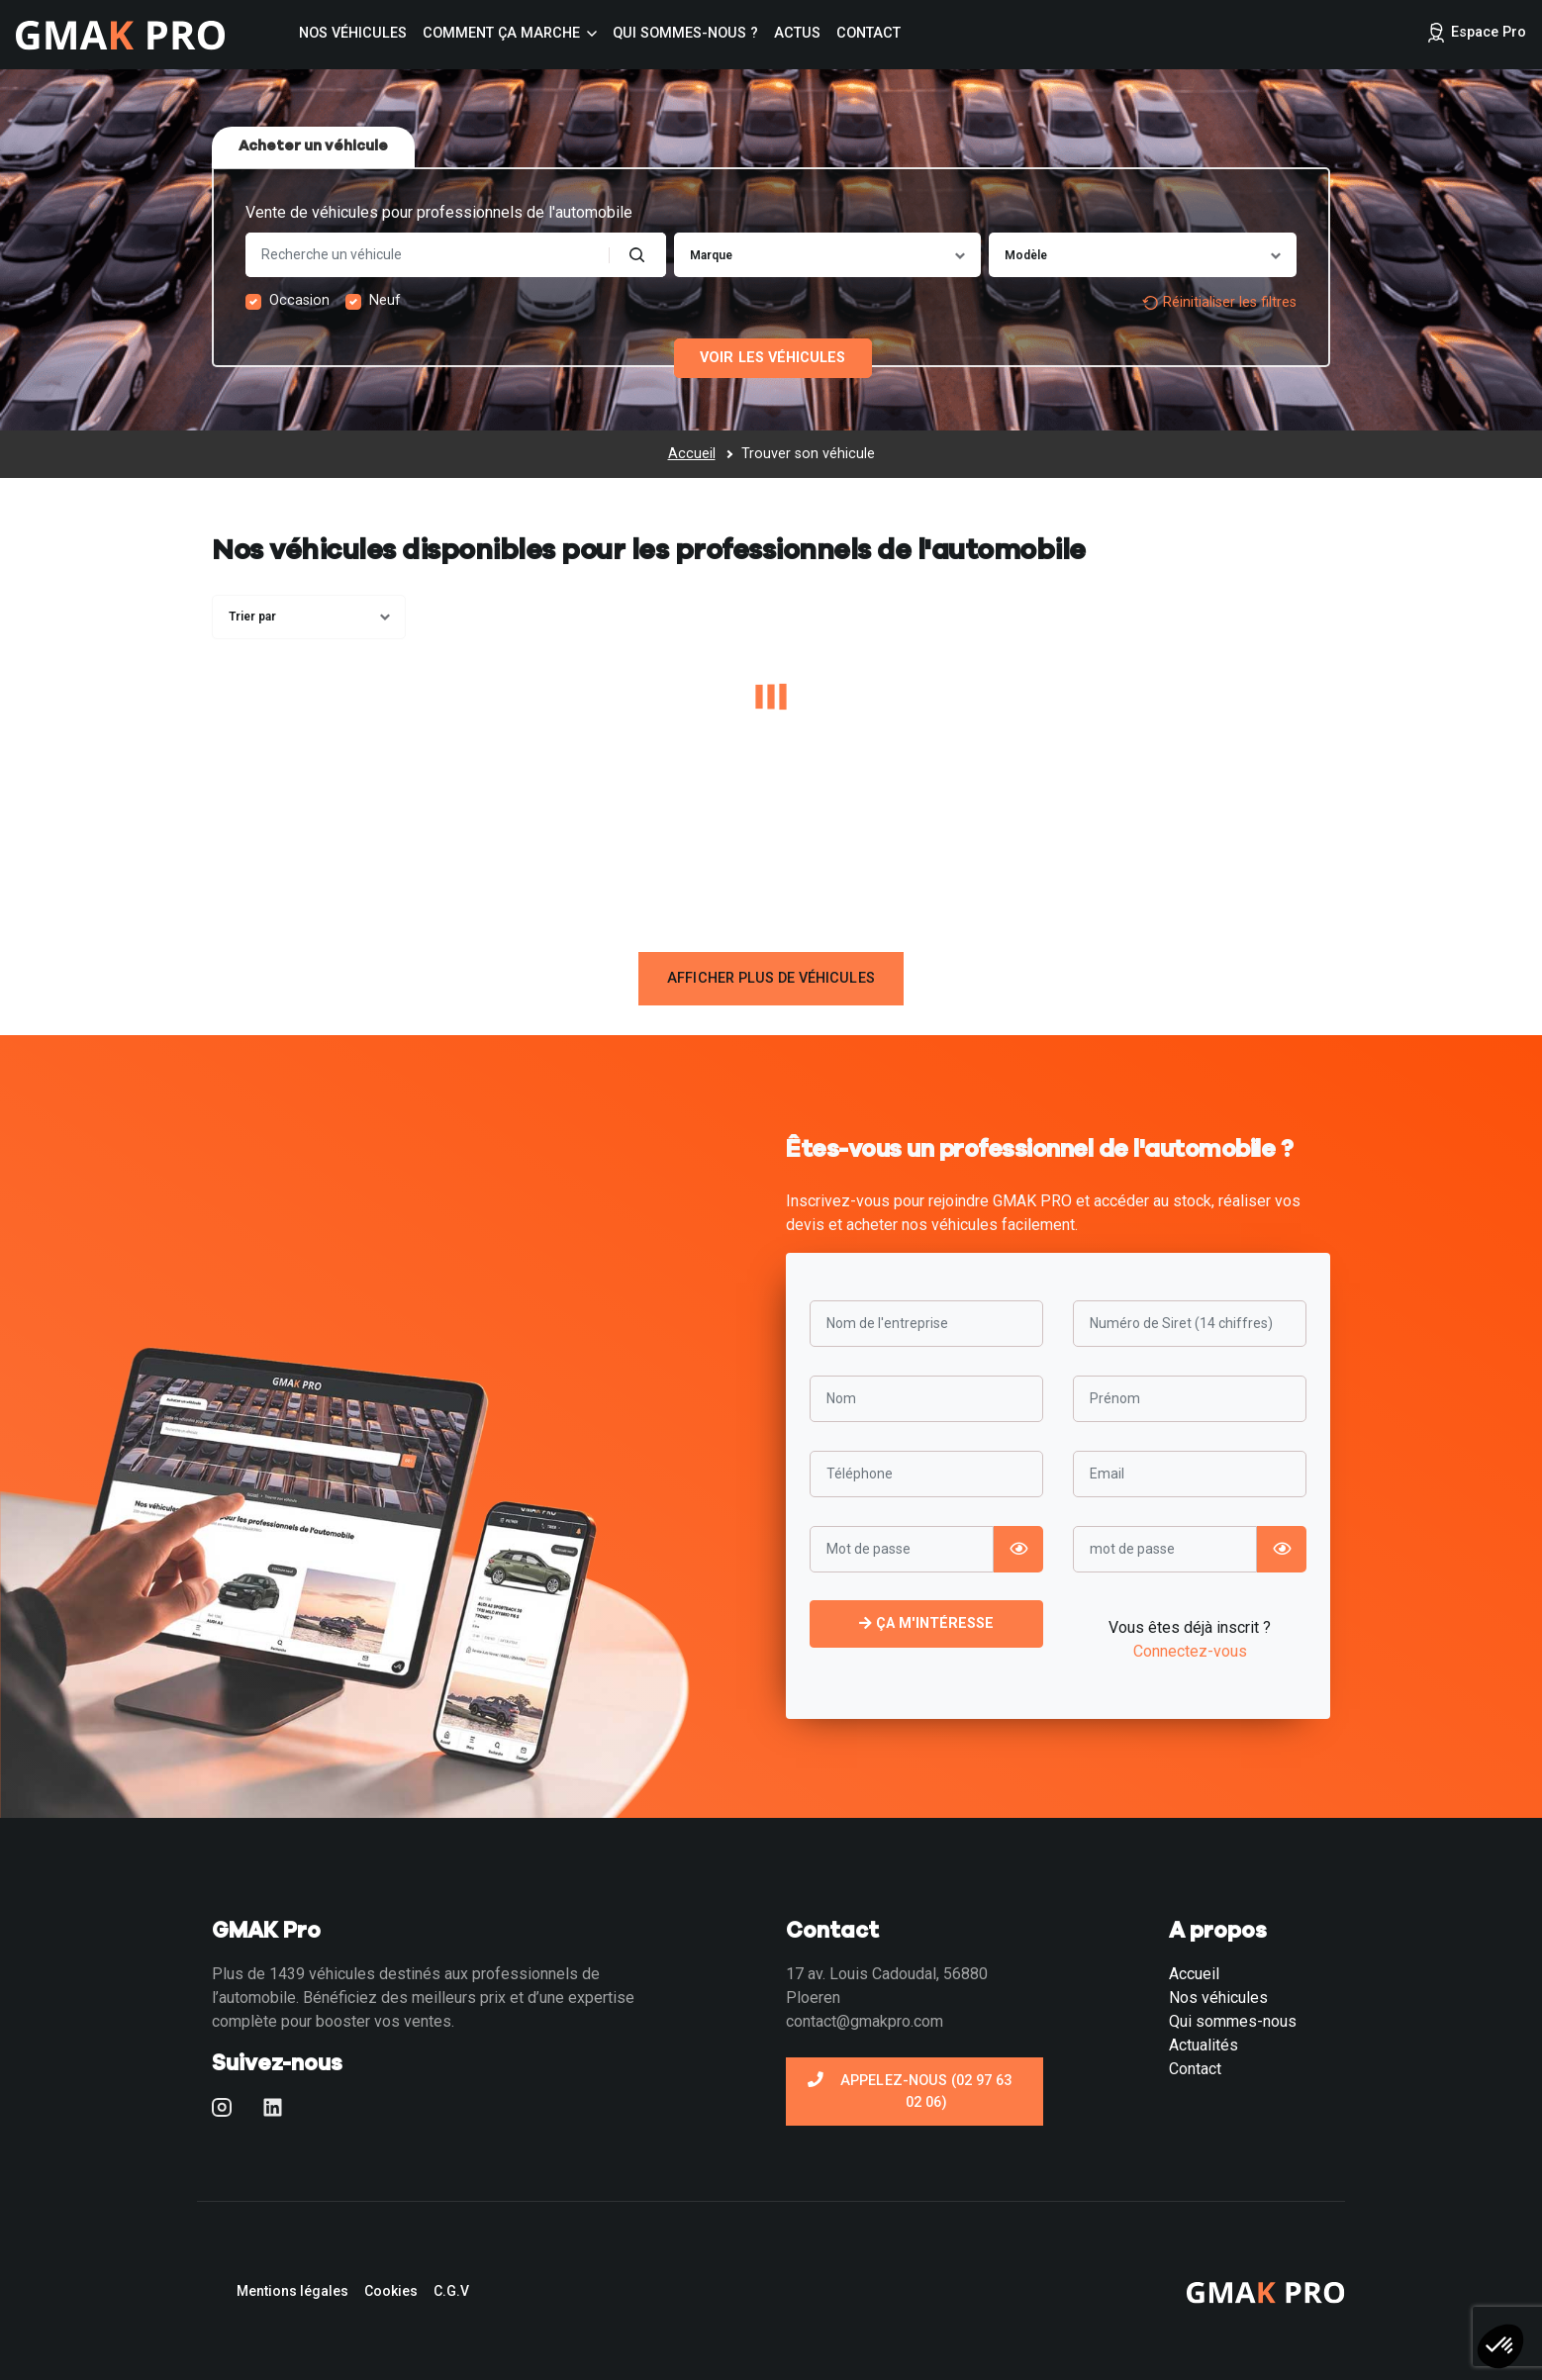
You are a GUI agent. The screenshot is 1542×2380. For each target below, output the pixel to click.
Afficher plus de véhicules (770, 978)
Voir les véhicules (772, 357)
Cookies (391, 2291)
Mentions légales (292, 2291)
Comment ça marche (501, 33)
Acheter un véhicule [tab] (313, 146)
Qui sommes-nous (1233, 2021)
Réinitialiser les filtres (1219, 302)
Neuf (385, 300)
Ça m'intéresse (927, 1623)
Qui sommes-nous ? (685, 33)
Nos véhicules (353, 33)
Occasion (299, 300)
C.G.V (451, 2291)
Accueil (1194, 1973)
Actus (797, 33)
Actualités (1203, 2045)
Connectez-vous (1190, 1651)
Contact (868, 33)
